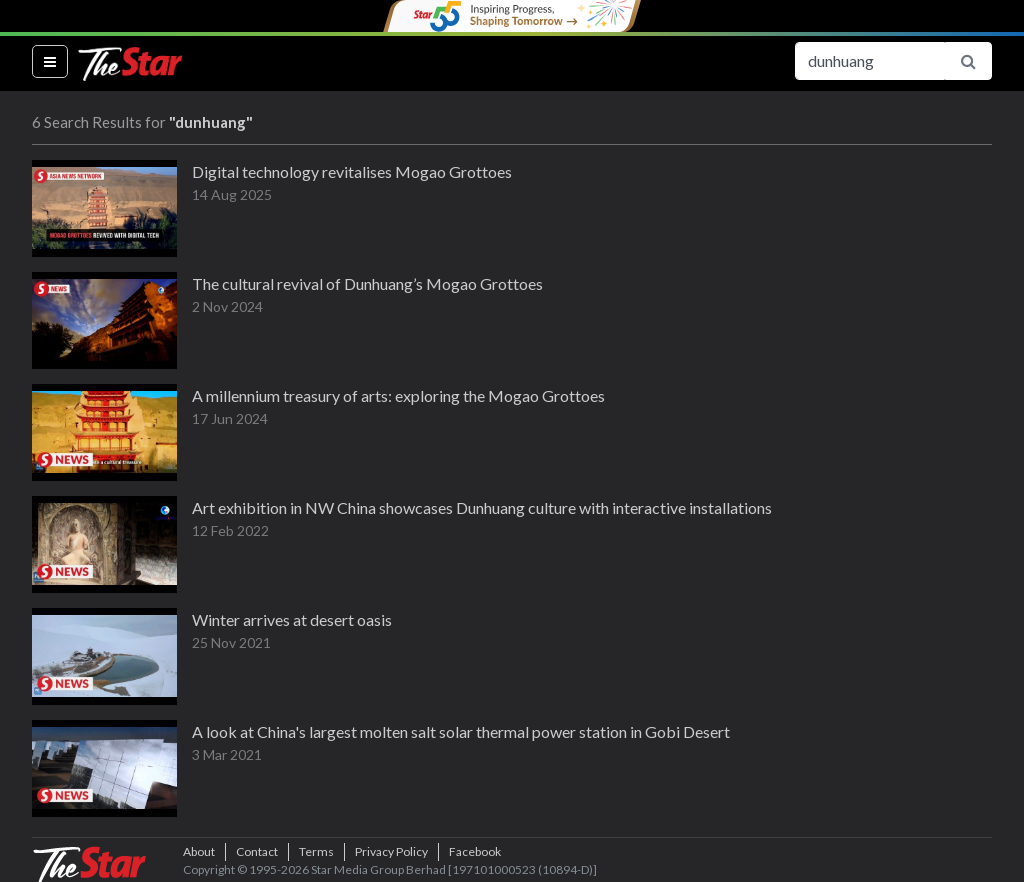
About (199, 851)
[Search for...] (870, 61)
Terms (316, 851)
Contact (257, 851)
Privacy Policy (391, 851)
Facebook (475, 851)
